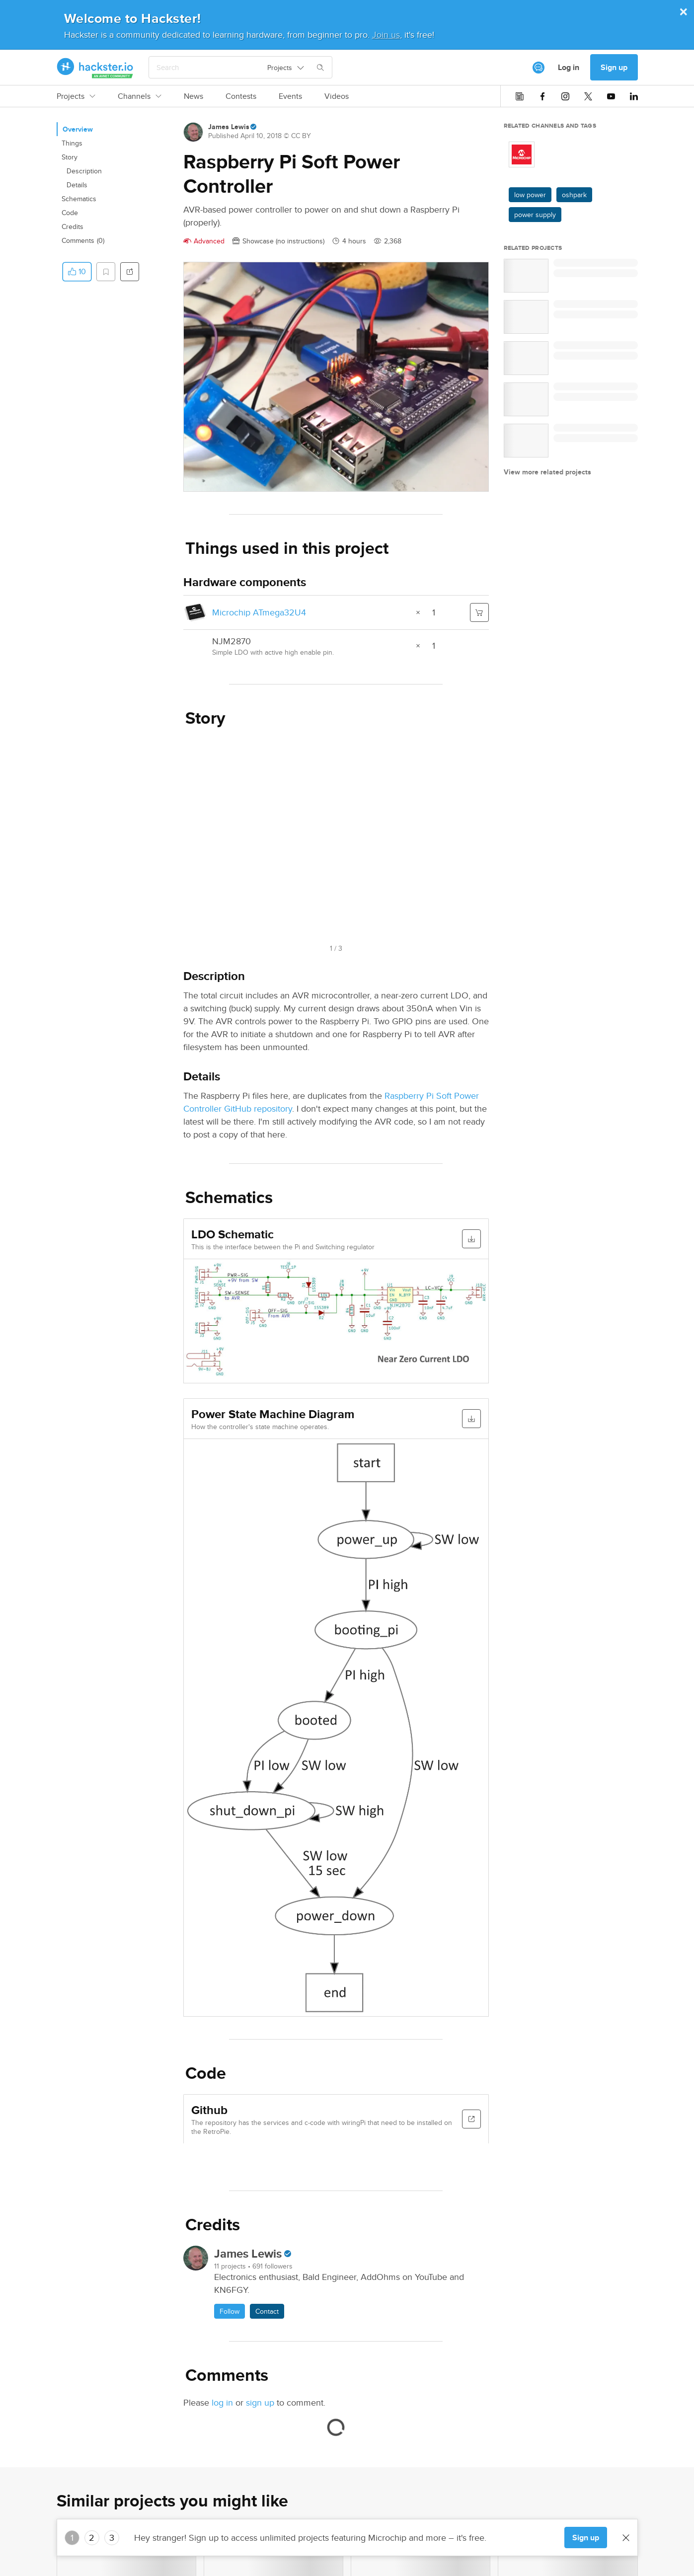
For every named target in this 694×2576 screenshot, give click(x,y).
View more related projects (547, 472)
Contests (241, 96)
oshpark (574, 195)
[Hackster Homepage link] (95, 67)
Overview (78, 129)
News (193, 96)
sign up (260, 2402)
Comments (83, 240)
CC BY (301, 136)
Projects (76, 96)
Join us (386, 34)
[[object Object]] (538, 68)
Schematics (79, 199)
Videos (336, 96)
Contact (267, 2311)
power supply (535, 215)
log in (222, 2402)
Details (77, 185)
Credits (72, 226)
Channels (139, 96)
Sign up (614, 67)
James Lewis (228, 126)
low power (530, 195)
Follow (229, 2311)
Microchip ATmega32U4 (259, 612)
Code (70, 213)
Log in (568, 67)
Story (69, 157)
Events (290, 96)
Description (84, 171)
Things (72, 143)
